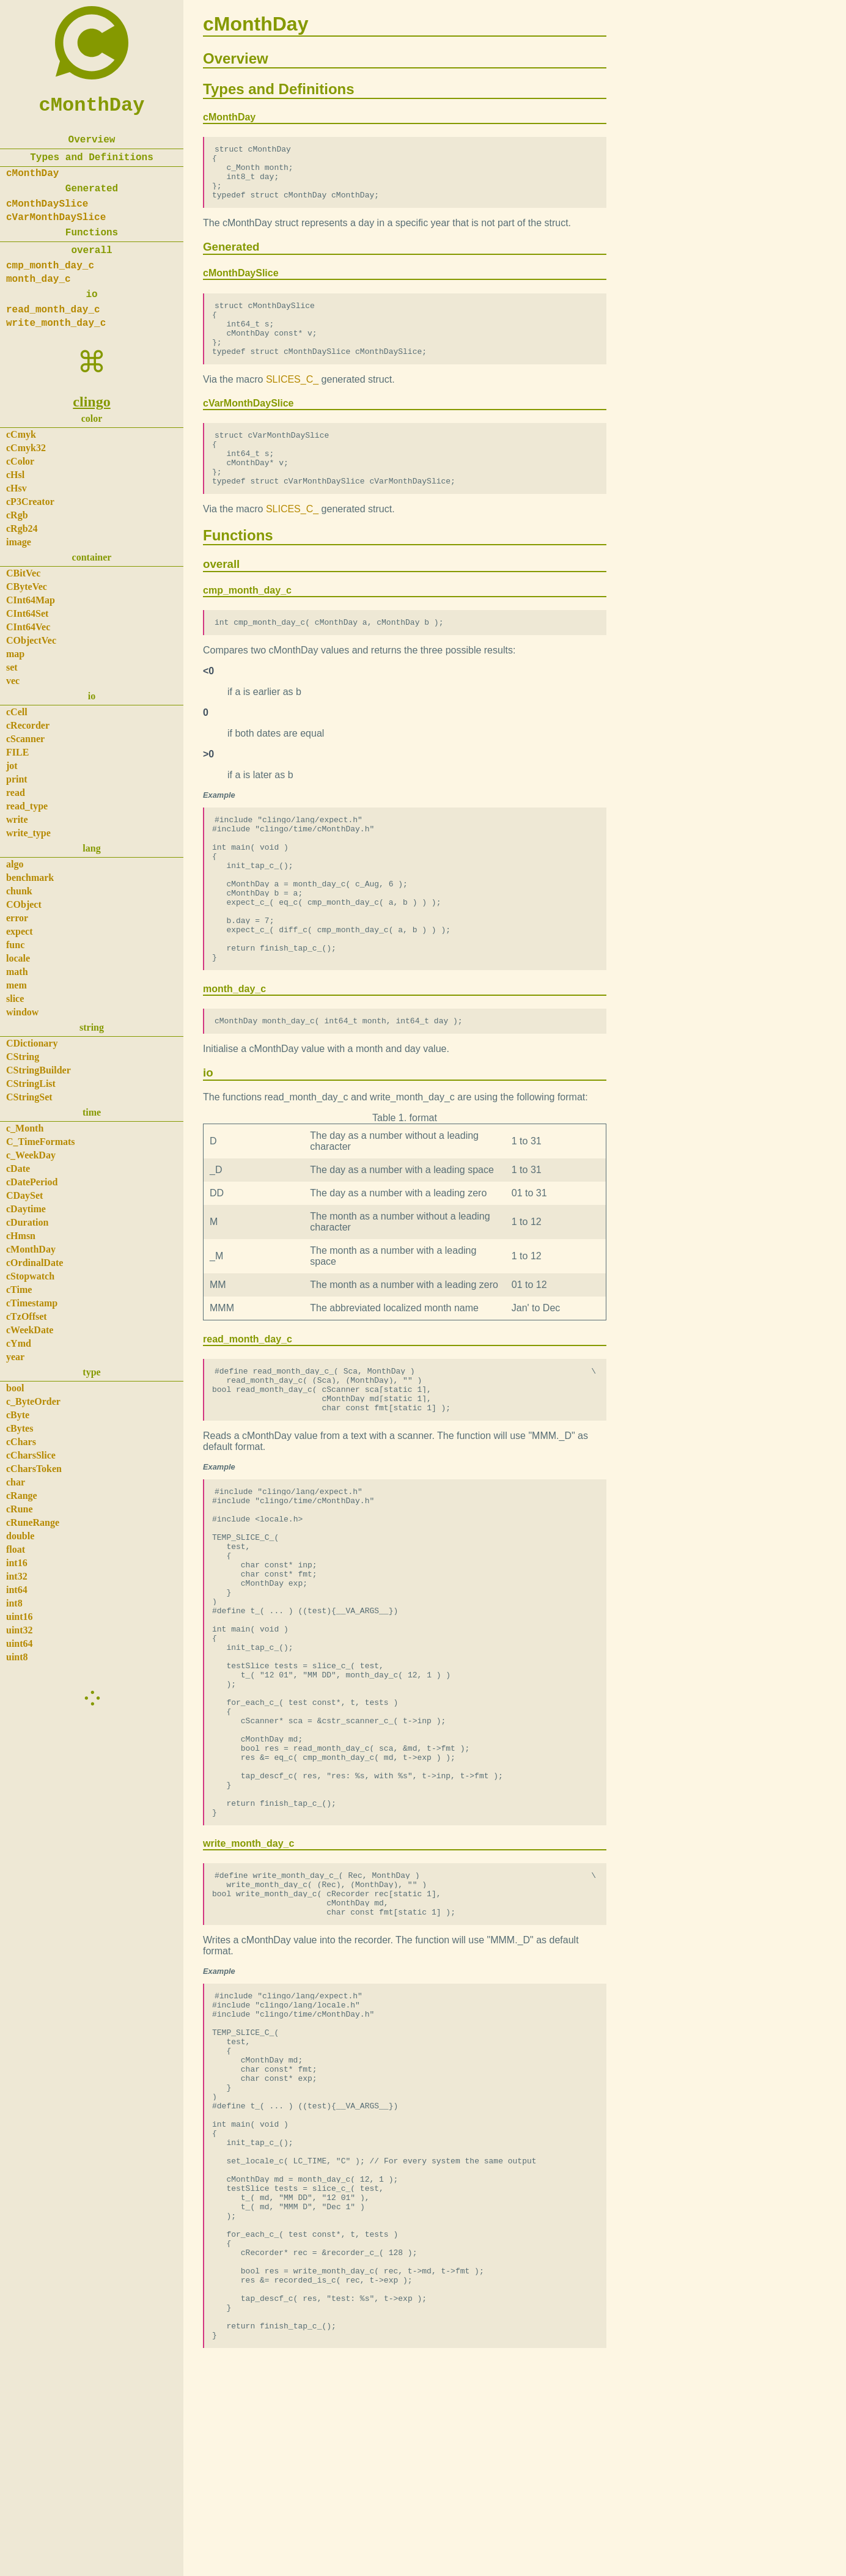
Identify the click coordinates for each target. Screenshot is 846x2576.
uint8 (17, 1657)
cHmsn (20, 1236)
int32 (17, 1576)
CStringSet (29, 1097)
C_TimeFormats (40, 1141)
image (18, 542)
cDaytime (26, 1209)
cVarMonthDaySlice (56, 217)
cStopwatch (30, 1276)
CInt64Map (30, 600)
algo (14, 864)
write (17, 819)
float (15, 1549)
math (17, 971)
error (17, 918)
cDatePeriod (31, 1182)
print (17, 779)
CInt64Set (27, 613)
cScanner (25, 739)
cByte (17, 1415)
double (20, 1536)
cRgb (17, 515)
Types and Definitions (91, 157)
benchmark (30, 877)
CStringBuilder (38, 1070)
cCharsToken (34, 1468)
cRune (19, 1509)
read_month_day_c (53, 309)
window (22, 1012)
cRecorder (28, 725)
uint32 (19, 1630)
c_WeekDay (31, 1155)
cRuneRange (32, 1522)
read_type (27, 806)
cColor (20, 461)
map (15, 654)
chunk (19, 891)
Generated (91, 188)
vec (13, 680)
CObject (24, 904)
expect (19, 931)
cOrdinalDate (34, 1262)
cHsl (15, 474)
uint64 (19, 1643)
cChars (21, 1442)
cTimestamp (31, 1303)
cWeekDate (29, 1330)
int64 (17, 1589)
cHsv (16, 488)
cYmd (18, 1343)
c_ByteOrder (33, 1401)
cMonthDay (92, 105)
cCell (17, 712)
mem (16, 985)
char (15, 1482)
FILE (17, 752)
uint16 (19, 1616)
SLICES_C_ (292, 401)
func (15, 945)
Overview (92, 139)
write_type (28, 833)
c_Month (24, 1128)
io (91, 294)
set (12, 667)
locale (18, 958)
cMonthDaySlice (47, 204)
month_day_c (38, 279)
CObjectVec (31, 640)
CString (22, 1056)
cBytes (19, 1428)
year (15, 1357)
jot (12, 765)
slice (15, 998)
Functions (91, 232)
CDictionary (31, 1043)
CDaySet (24, 1195)
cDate (18, 1168)
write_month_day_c (56, 323)
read (15, 792)
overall (91, 250)
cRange (21, 1495)
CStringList (31, 1083)
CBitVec (23, 573)
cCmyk (21, 434)
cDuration (27, 1222)
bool (15, 1388)
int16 (17, 1563)
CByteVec (26, 586)
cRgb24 (22, 528)
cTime (19, 1289)
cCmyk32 (26, 448)
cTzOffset (26, 1316)
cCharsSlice (31, 1455)
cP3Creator (30, 501)
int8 (14, 1603)
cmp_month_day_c (50, 265)
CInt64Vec (28, 627)
